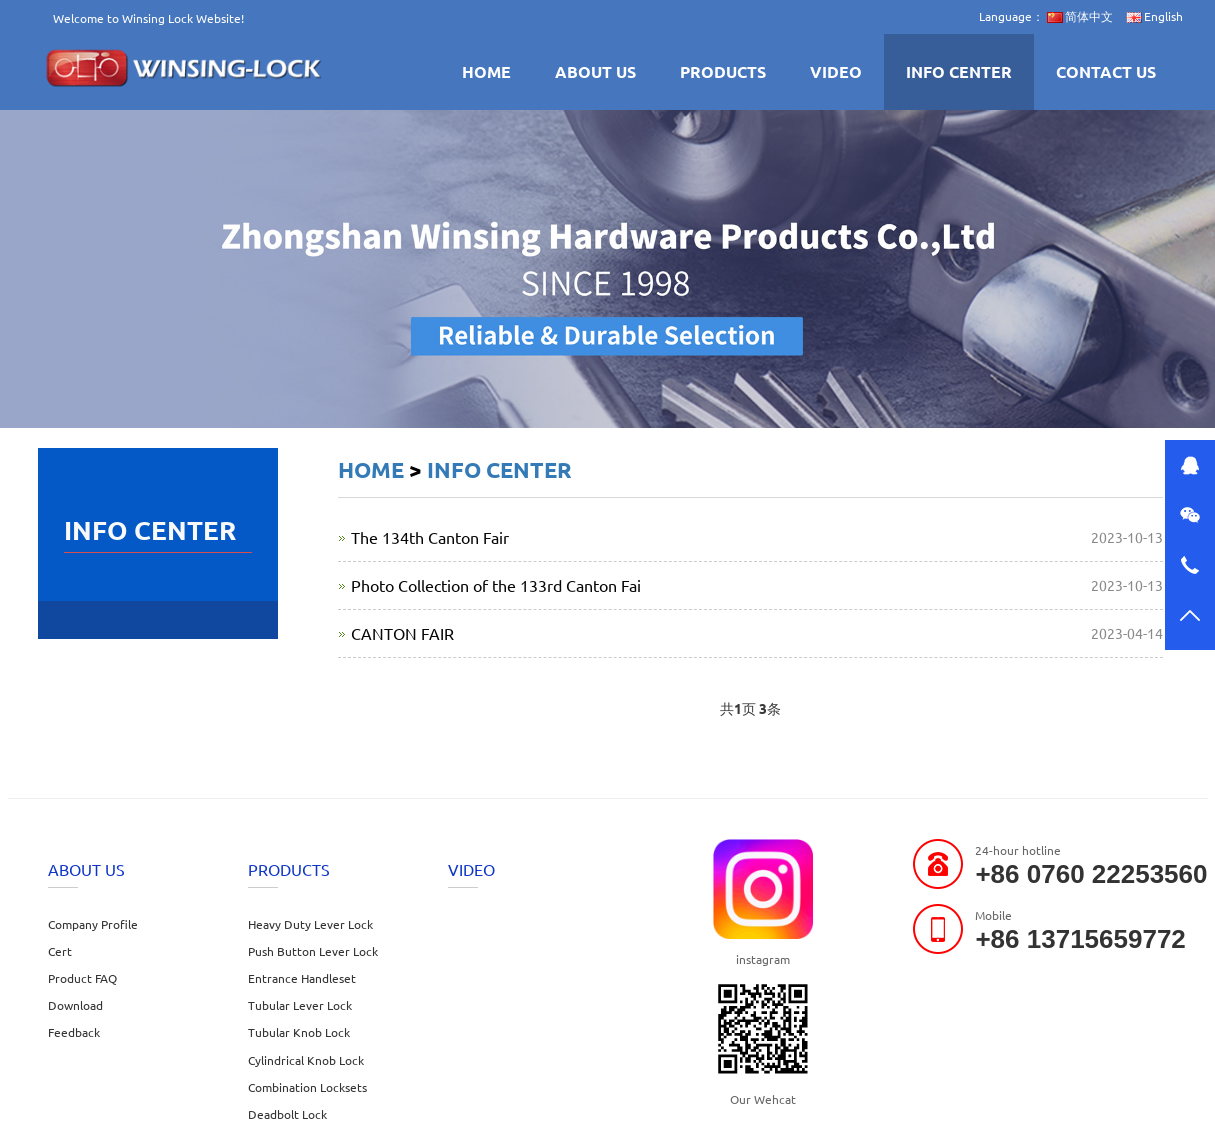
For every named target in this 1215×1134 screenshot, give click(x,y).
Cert (60, 951)
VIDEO (836, 71)
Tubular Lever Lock (300, 1005)
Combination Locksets (307, 1087)
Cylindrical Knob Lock (306, 1060)
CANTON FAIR (402, 633)
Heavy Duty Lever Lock (310, 924)
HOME (486, 71)
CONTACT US (1106, 71)
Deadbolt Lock (287, 1114)
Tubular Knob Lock (299, 1032)
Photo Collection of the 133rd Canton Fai (496, 585)
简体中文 (1080, 16)
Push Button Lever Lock (313, 951)
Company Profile (93, 924)
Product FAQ (82, 978)
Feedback (74, 1032)
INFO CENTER (959, 71)
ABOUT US (595, 71)
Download (75, 1005)
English (1154, 16)
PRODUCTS (723, 71)
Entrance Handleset (302, 978)
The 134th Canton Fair (430, 537)
